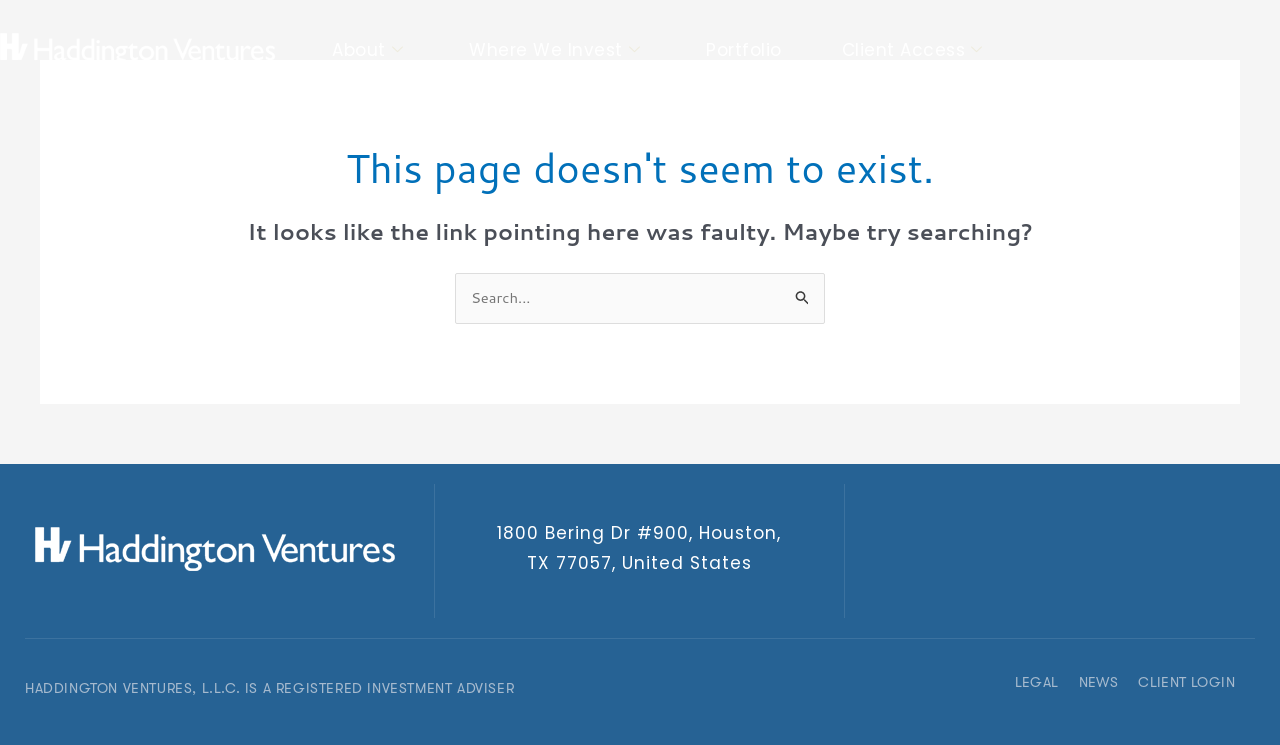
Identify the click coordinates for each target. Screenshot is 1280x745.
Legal (1037, 682)
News (1099, 682)
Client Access (912, 50)
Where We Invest (554, 50)
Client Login (1186, 682)
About (367, 50)
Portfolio (744, 50)
